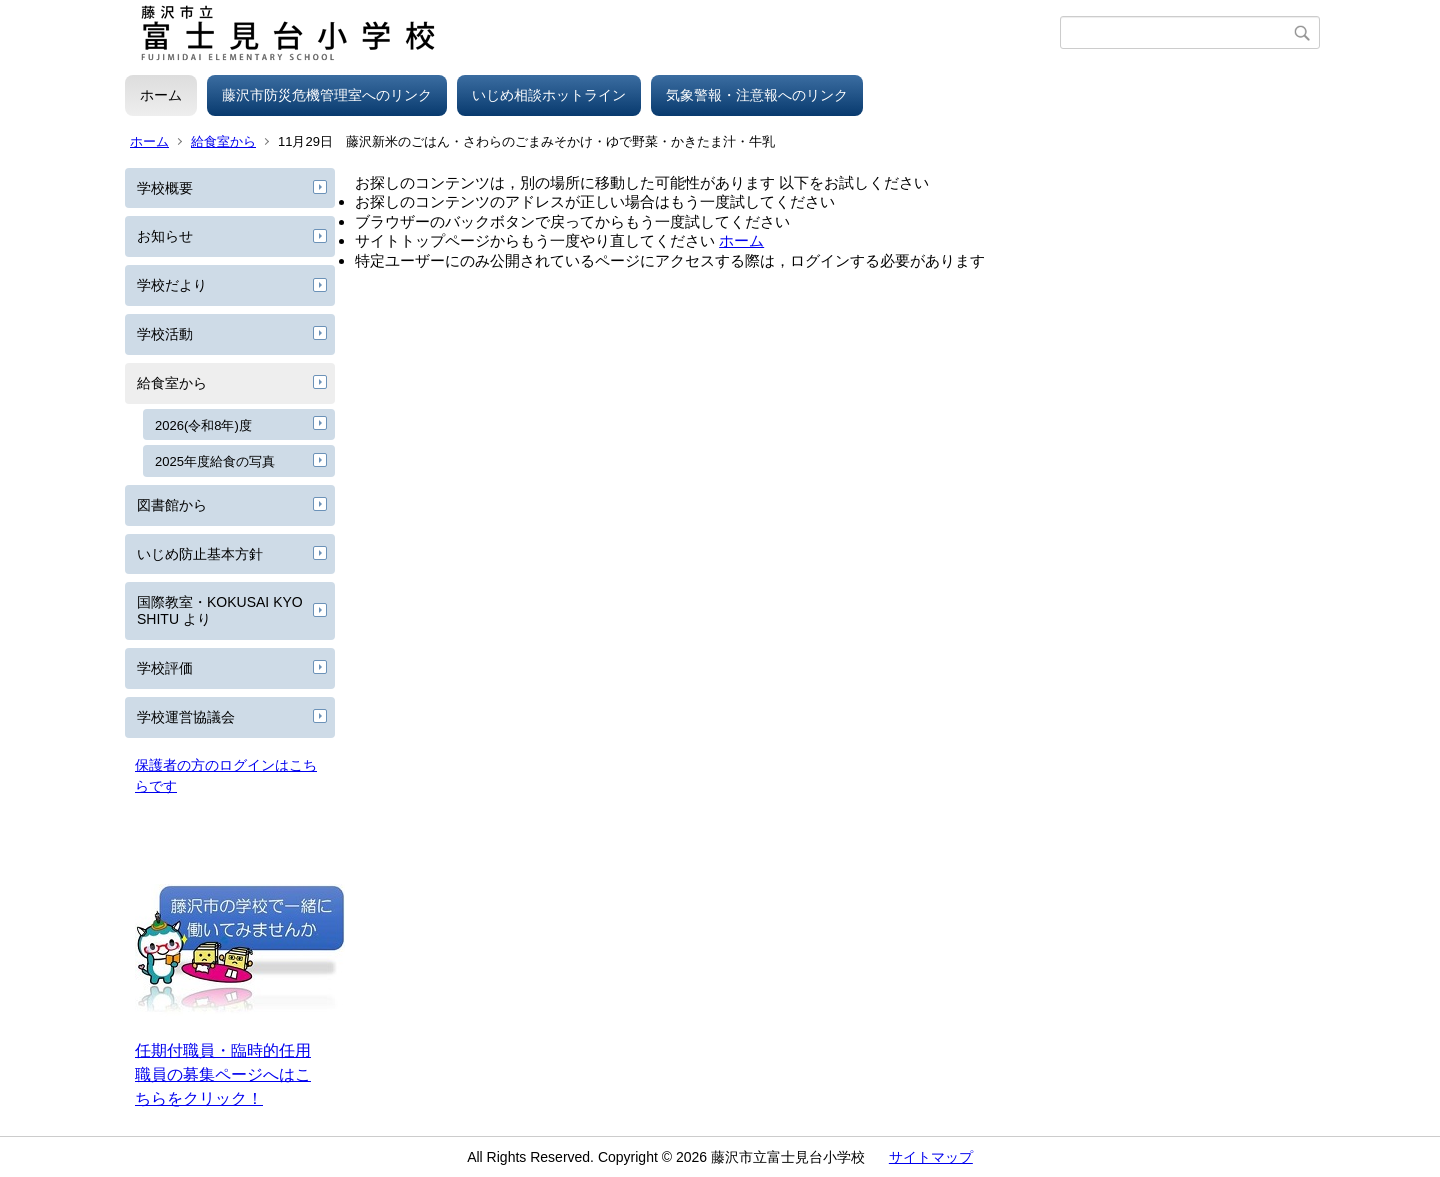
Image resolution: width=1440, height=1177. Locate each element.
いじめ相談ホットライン (549, 95)
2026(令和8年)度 (203, 425)
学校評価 (165, 668)
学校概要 (165, 188)
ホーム (161, 95)
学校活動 (165, 334)
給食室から (223, 141)
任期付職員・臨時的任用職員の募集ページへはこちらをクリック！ (223, 1074)
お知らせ (165, 236)
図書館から (172, 505)
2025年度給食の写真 (215, 461)
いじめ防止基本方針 (200, 554)
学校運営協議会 (186, 717)
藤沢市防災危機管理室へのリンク (327, 95)
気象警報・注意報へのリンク (757, 95)
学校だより (172, 285)
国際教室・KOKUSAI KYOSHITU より (220, 610)
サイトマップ (931, 1157)
